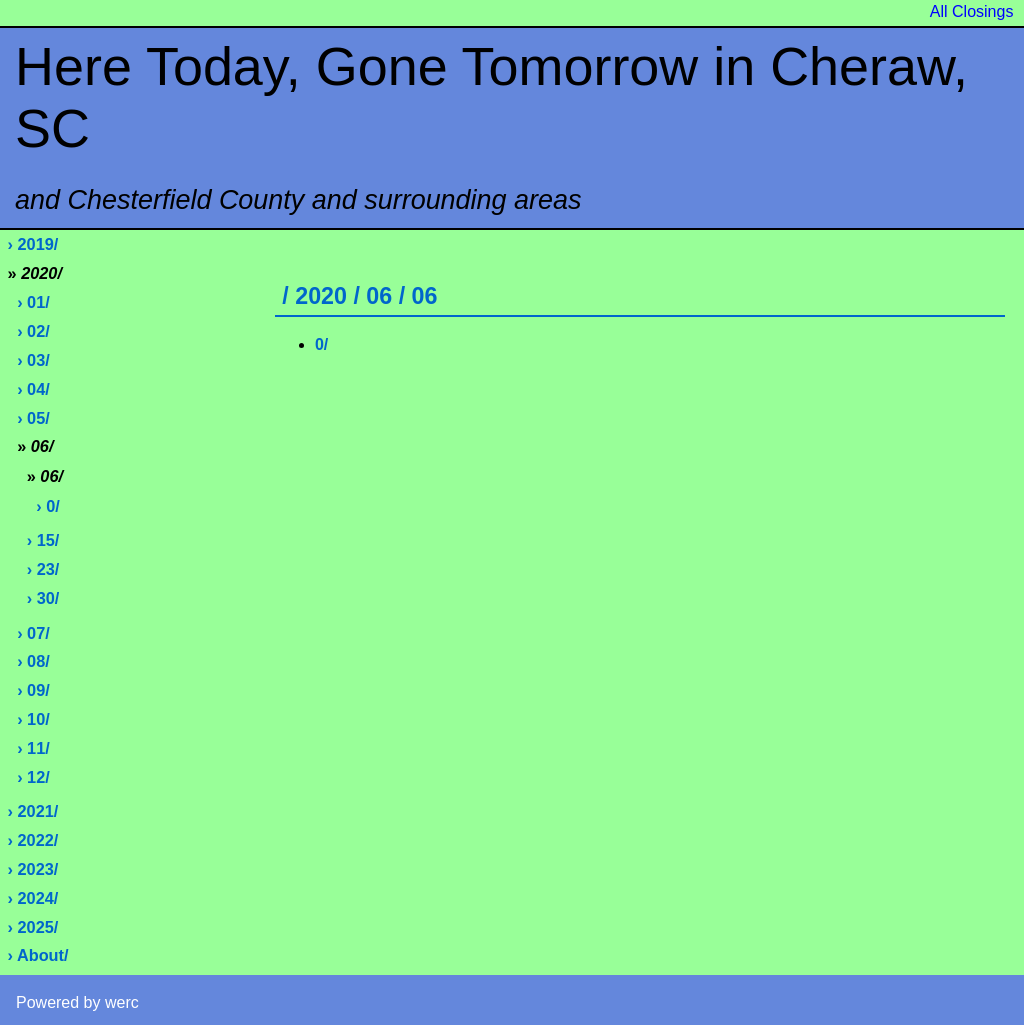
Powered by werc (77, 1002)
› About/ (38, 955)
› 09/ (33, 690)
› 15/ (43, 540)
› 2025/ (33, 927)
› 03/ (33, 360)
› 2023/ (33, 869)
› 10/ (33, 719)
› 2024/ (33, 898)
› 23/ (43, 569)
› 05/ (33, 418)
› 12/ (33, 777)
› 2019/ (33, 244)
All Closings (972, 11)
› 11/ (33, 748)
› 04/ (33, 389)
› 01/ (33, 302)
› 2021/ (33, 811)
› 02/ (33, 331)
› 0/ (48, 506)
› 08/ (33, 661)
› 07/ (33, 633)
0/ (321, 344)
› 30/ (43, 598)
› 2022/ (33, 840)
